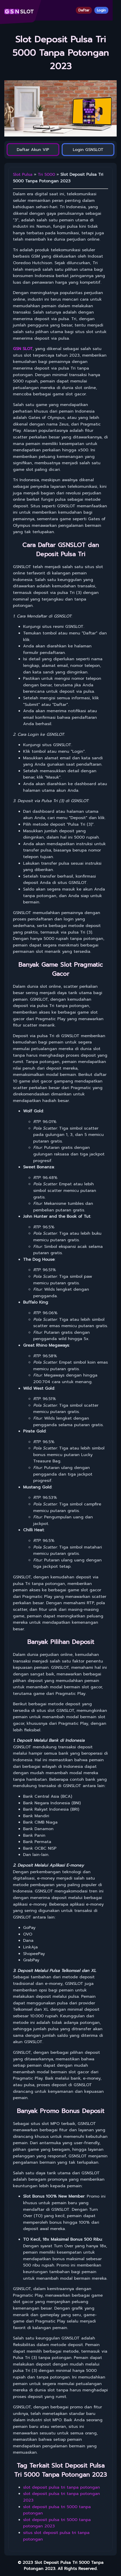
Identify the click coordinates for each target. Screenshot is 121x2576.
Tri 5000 (46, 174)
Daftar (83, 10)
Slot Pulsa (22, 174)
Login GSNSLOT (88, 150)
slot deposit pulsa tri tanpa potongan (61, 2487)
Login (101, 10)
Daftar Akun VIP (33, 150)
